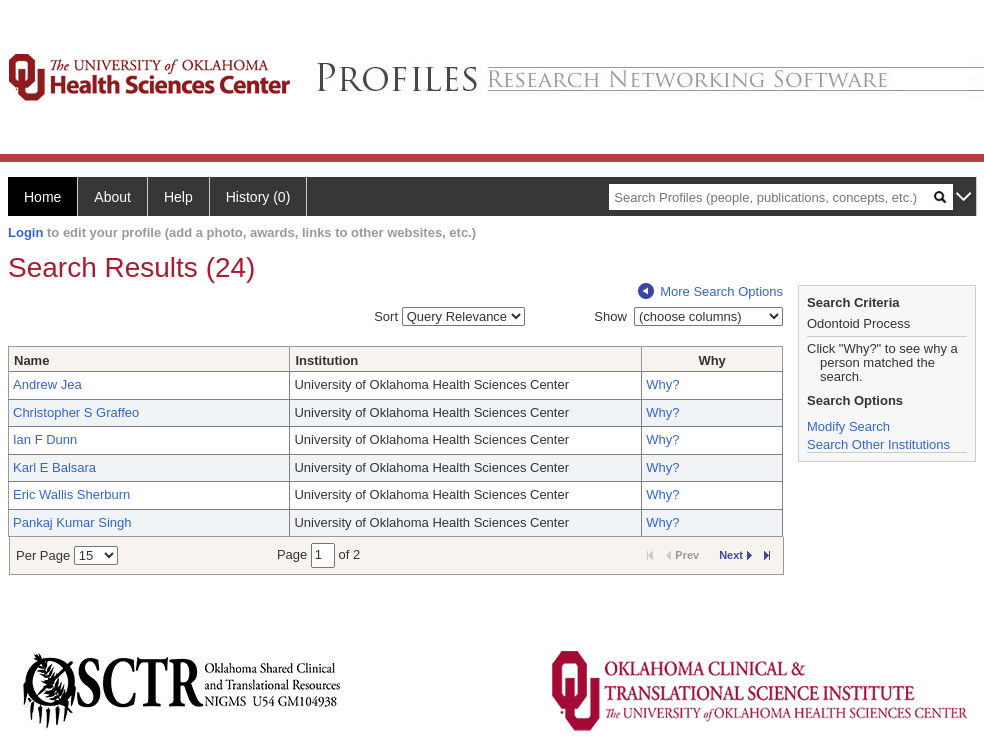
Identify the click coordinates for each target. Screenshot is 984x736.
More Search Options (710, 291)
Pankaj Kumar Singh (72, 522)
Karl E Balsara (54, 467)
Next (735, 555)
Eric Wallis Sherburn (71, 494)
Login (25, 232)
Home (42, 197)
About (112, 197)
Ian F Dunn (45, 439)
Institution (326, 360)
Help (178, 197)
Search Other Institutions (878, 444)
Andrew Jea (47, 384)
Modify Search (848, 426)
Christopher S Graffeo (76, 412)
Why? (662, 384)
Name (31, 360)
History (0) (258, 197)
